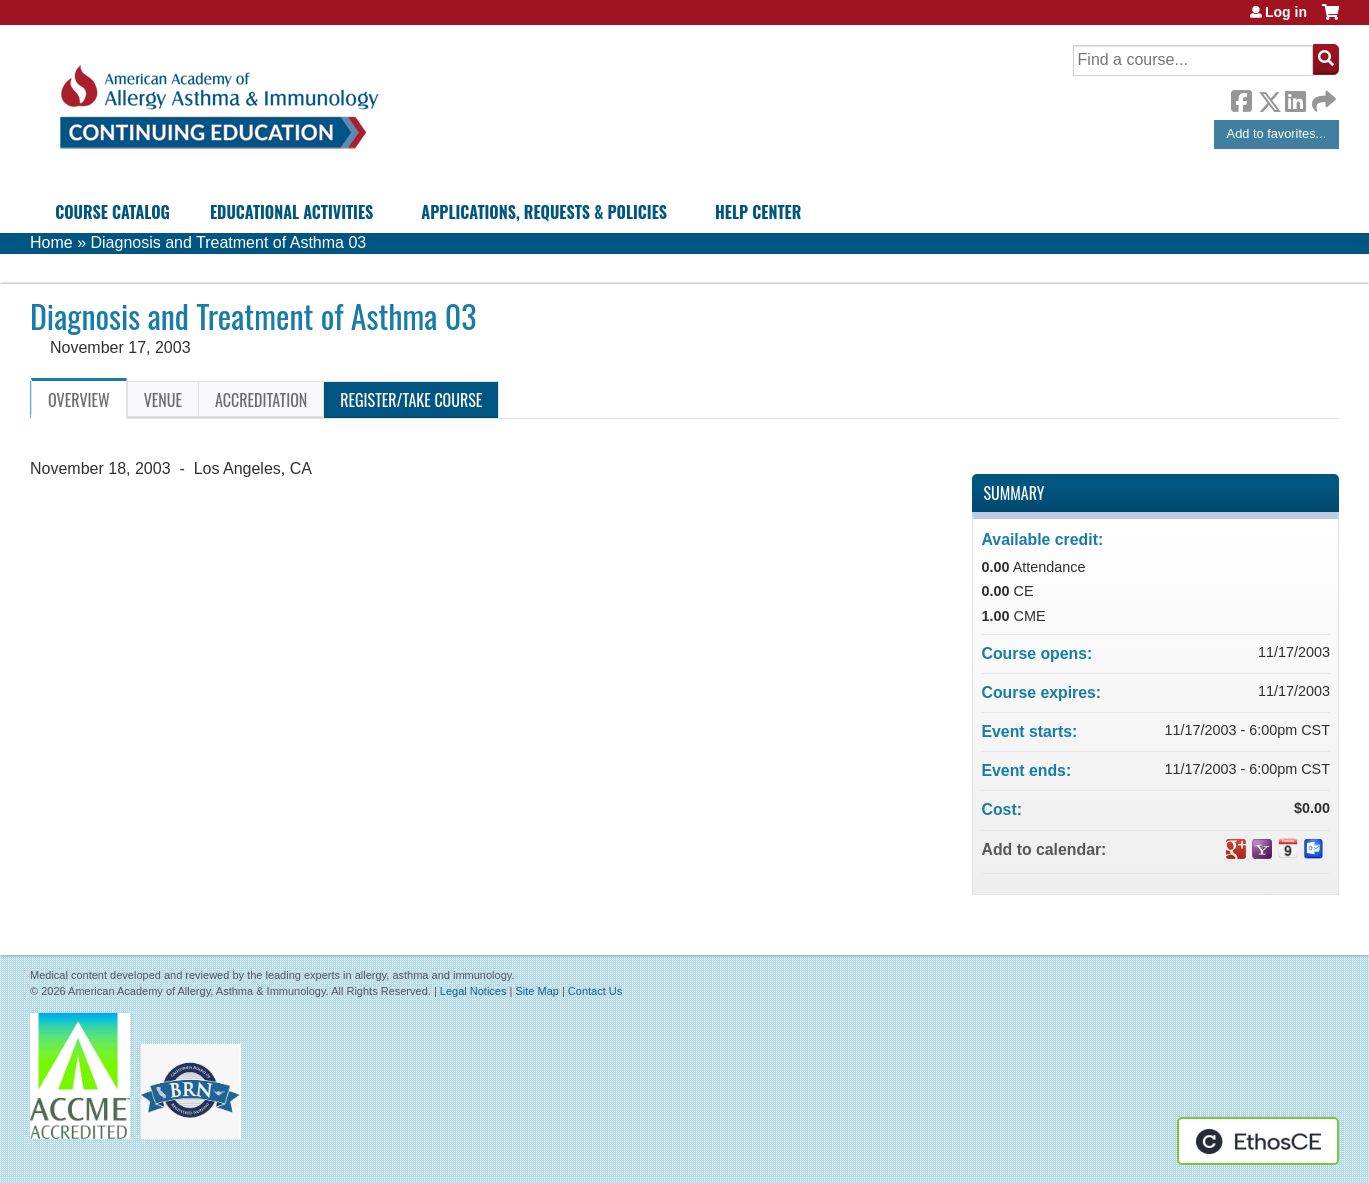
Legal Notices (473, 991)
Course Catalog (112, 212)
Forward (1322, 96)
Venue (163, 400)
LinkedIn (1295, 98)
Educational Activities (291, 212)
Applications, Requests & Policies (544, 212)
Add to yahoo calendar (1262, 849)
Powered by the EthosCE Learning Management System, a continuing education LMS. (1258, 1141)
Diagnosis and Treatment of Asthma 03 (228, 242)
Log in (1286, 12)
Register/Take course (411, 400)
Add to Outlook (1314, 849)
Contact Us (595, 991)
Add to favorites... (1277, 133)
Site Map (536, 991)
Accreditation (261, 400)
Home (51, 242)
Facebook (1241, 98)
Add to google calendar (1236, 849)
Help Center (758, 212)
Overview (79, 400)
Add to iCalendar (1288, 848)
